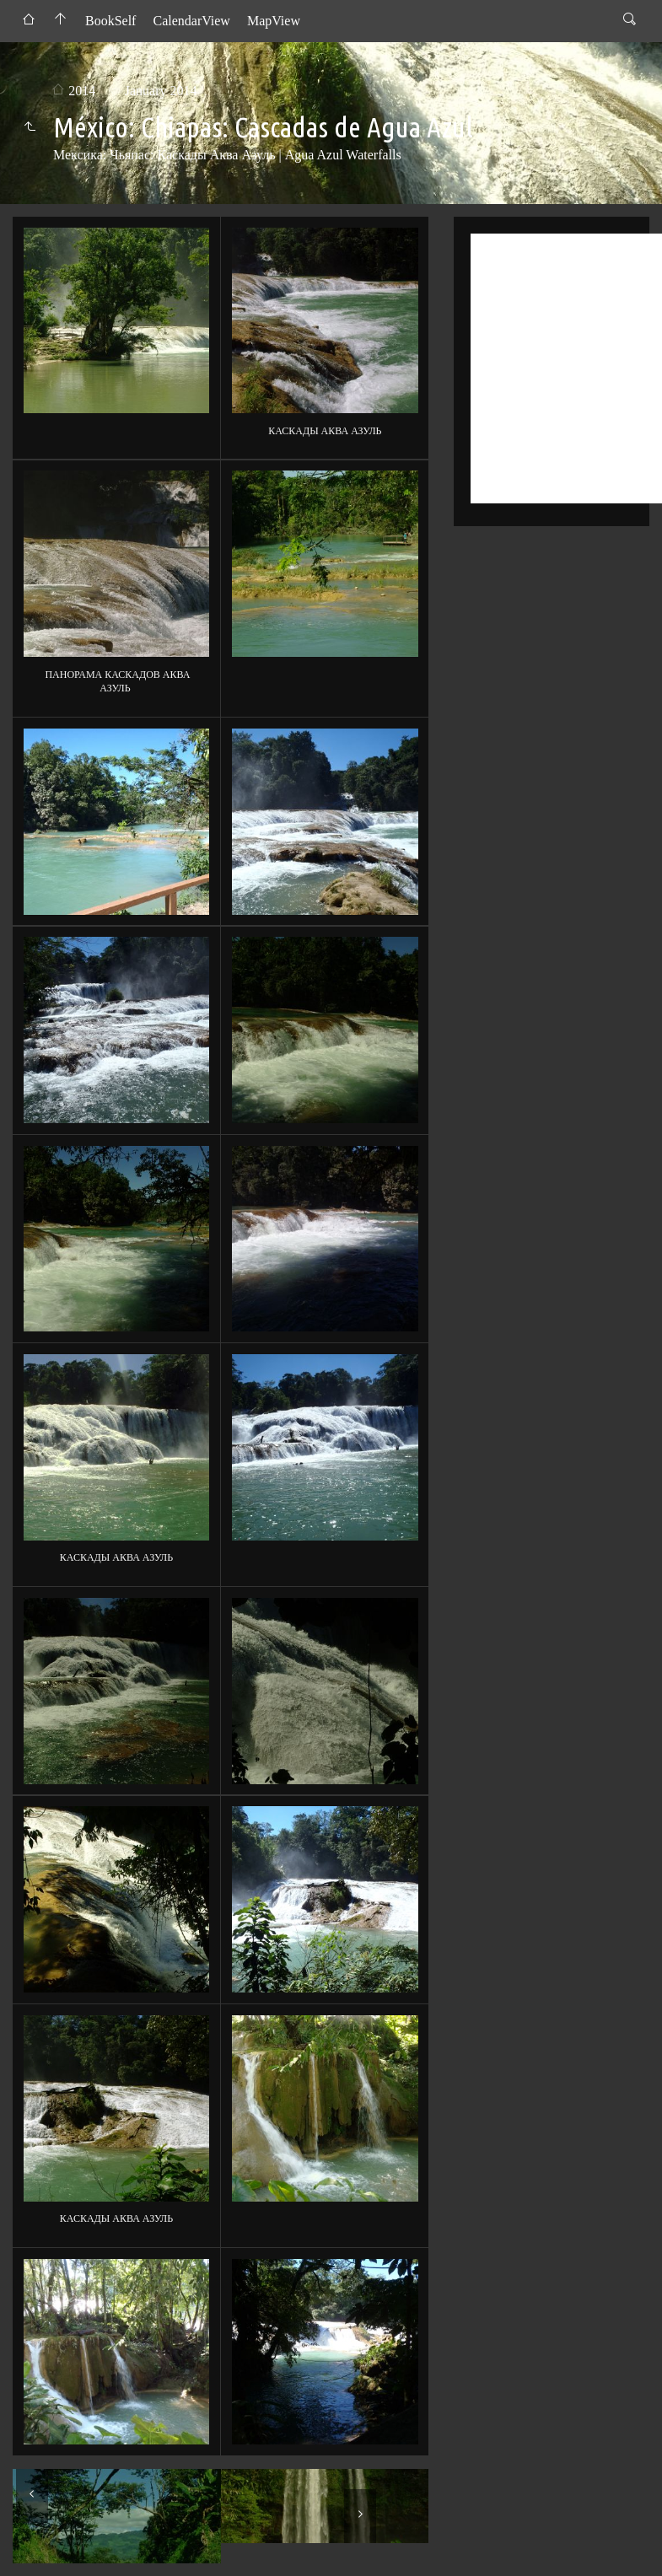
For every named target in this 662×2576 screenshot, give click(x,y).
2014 (81, 90)
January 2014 (161, 90)
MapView (273, 20)
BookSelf (110, 20)
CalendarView (191, 20)
